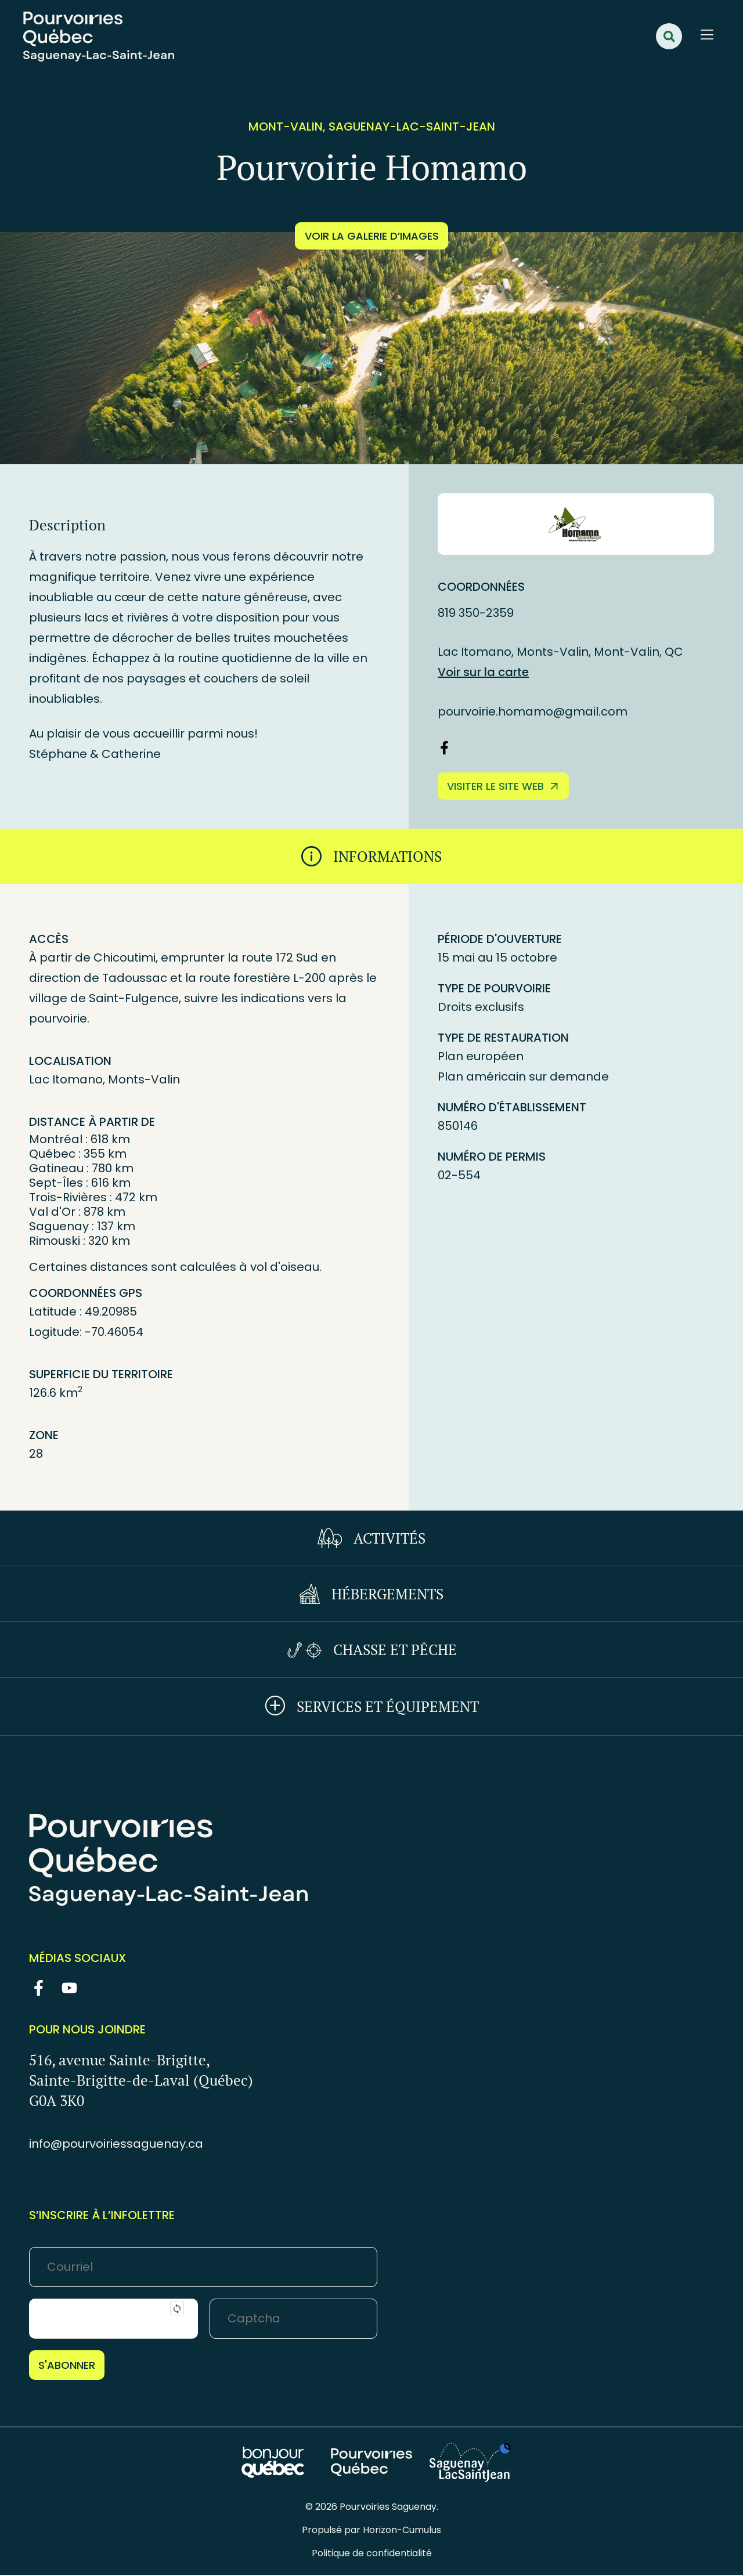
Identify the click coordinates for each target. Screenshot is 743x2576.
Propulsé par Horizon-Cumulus (371, 2531)
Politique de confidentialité (372, 2554)
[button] (669, 36)
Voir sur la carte (483, 672)
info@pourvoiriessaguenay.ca (116, 2145)
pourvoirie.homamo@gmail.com (532, 711)
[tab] (371, 857)
